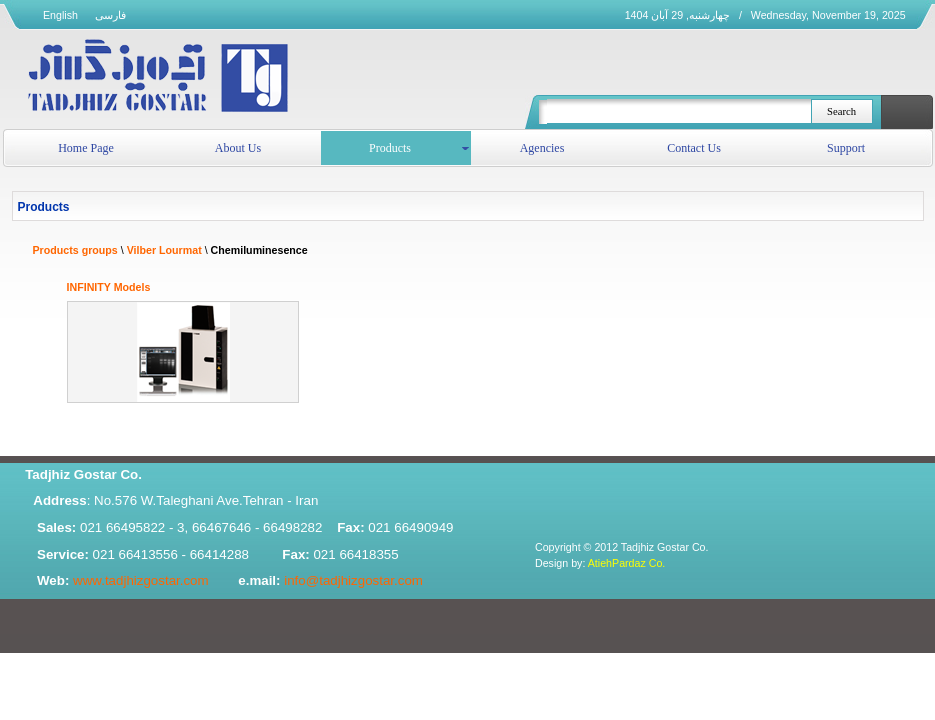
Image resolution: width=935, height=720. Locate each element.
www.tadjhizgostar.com (141, 580)
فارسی (110, 15)
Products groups (75, 250)
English (60, 15)
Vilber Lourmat (164, 250)
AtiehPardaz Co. (627, 563)
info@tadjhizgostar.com (353, 580)
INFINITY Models (109, 287)
